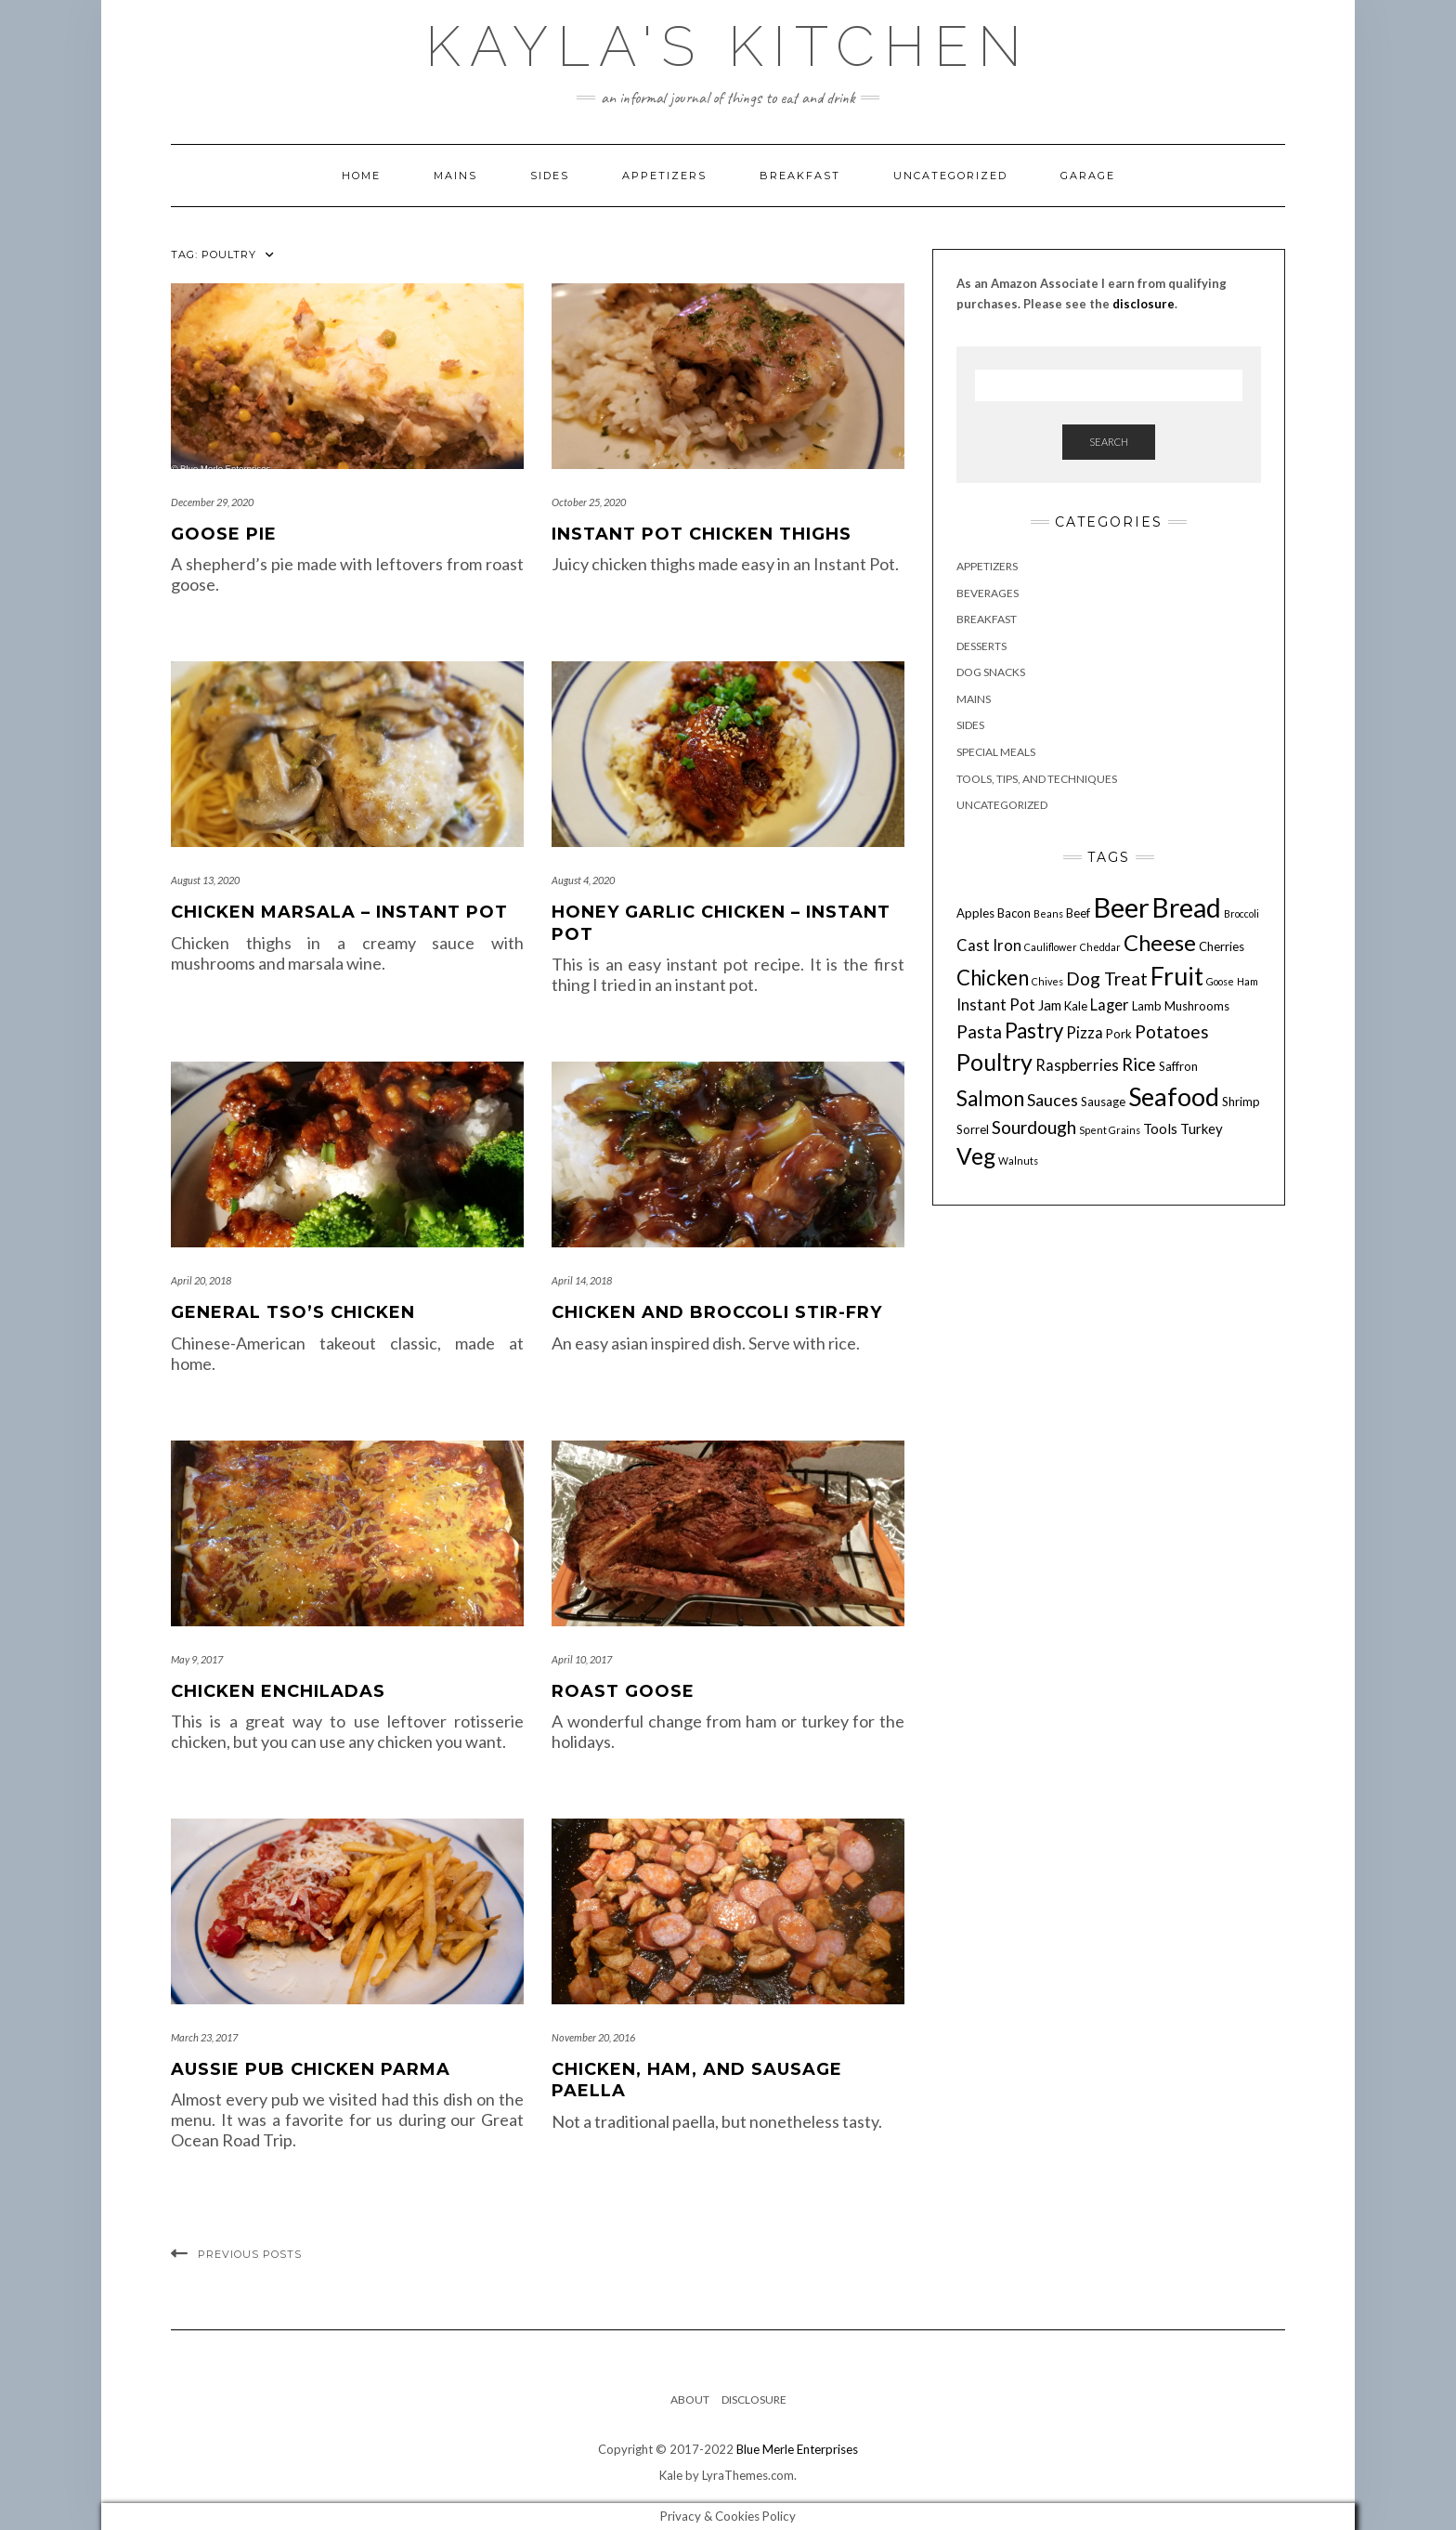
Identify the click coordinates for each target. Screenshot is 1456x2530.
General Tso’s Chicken (293, 1312)
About (689, 2399)
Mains (455, 175)
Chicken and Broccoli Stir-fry (717, 1312)
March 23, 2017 (204, 2037)
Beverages (987, 593)
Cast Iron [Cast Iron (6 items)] (988, 945)
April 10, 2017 (582, 1659)
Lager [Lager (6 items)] (1109, 1005)
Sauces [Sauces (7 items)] (1052, 1099)
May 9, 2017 (197, 1659)
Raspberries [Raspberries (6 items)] (1077, 1065)
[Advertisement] (1108, 1368)
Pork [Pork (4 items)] (1119, 1033)
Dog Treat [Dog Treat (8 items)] (1107, 978)
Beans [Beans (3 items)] (1048, 913)
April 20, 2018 (201, 1280)
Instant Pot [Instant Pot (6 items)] (995, 1005)
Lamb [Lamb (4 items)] (1147, 1005)
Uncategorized (950, 175)
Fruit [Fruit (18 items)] (1176, 975)
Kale (670, 2475)
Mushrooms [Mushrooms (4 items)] (1196, 1005)
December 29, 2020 (212, 502)
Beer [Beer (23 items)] (1121, 907)
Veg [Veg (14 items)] (975, 1155)
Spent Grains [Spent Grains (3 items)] (1109, 1130)
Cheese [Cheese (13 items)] (1160, 942)
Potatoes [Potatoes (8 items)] (1172, 1031)
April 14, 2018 (582, 1280)
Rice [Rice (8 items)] (1139, 1064)
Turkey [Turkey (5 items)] (1201, 1128)
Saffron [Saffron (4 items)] (1178, 1066)
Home (361, 175)
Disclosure (754, 2399)
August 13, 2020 (205, 880)
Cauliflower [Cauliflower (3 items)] (1050, 947)
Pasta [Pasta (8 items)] (979, 1031)
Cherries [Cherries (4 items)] (1221, 946)
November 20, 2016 (593, 2037)
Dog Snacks (990, 672)
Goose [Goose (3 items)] (1220, 981)
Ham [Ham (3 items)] (1247, 981)
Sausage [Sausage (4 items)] (1103, 1101)
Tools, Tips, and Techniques (1036, 779)
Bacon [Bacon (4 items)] (1014, 913)
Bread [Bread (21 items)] (1186, 907)
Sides (549, 175)
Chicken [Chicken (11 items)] (992, 977)
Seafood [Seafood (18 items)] (1173, 1096)
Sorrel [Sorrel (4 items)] (972, 1129)
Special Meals (995, 752)
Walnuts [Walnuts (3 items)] (1018, 1160)
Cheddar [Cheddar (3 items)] (1100, 947)
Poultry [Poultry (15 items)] (994, 1062)
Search (1108, 442)
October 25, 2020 (589, 502)
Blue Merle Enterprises (797, 2449)
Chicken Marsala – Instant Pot (339, 912)
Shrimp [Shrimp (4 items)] (1241, 1101)
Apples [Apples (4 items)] (975, 913)
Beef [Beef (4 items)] (1078, 913)
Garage (1087, 175)
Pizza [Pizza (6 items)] (1084, 1033)
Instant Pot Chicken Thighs (702, 534)
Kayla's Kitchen (728, 46)
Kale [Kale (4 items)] (1075, 1005)
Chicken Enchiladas (278, 1691)
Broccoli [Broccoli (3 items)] (1241, 913)
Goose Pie (224, 534)
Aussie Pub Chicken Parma (310, 2069)
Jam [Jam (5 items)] (1049, 1005)
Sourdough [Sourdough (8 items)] (1034, 1127)
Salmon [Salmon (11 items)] (990, 1098)
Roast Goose (623, 1691)
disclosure (1143, 303)
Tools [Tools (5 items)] (1160, 1128)
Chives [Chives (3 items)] (1047, 981)
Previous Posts (250, 2254)
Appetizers (664, 175)
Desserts (981, 646)
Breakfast (800, 175)
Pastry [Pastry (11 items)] (1034, 1030)
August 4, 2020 (583, 880)
